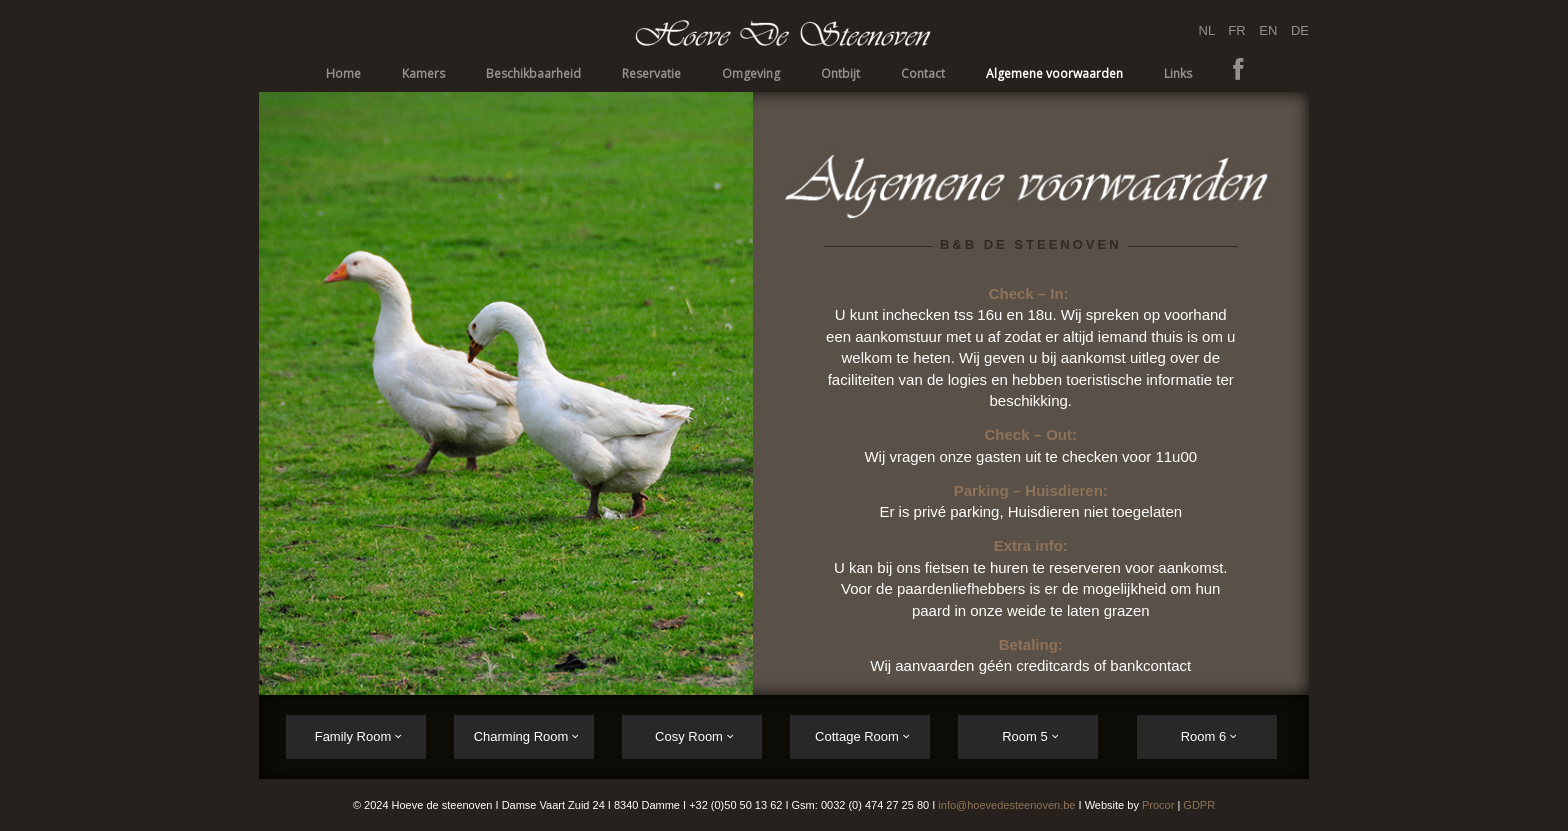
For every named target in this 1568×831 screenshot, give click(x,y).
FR (1238, 30)
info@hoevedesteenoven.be (1006, 805)
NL (1209, 30)
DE (1300, 30)
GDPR (1199, 805)
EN (1268, 30)
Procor (1158, 805)
